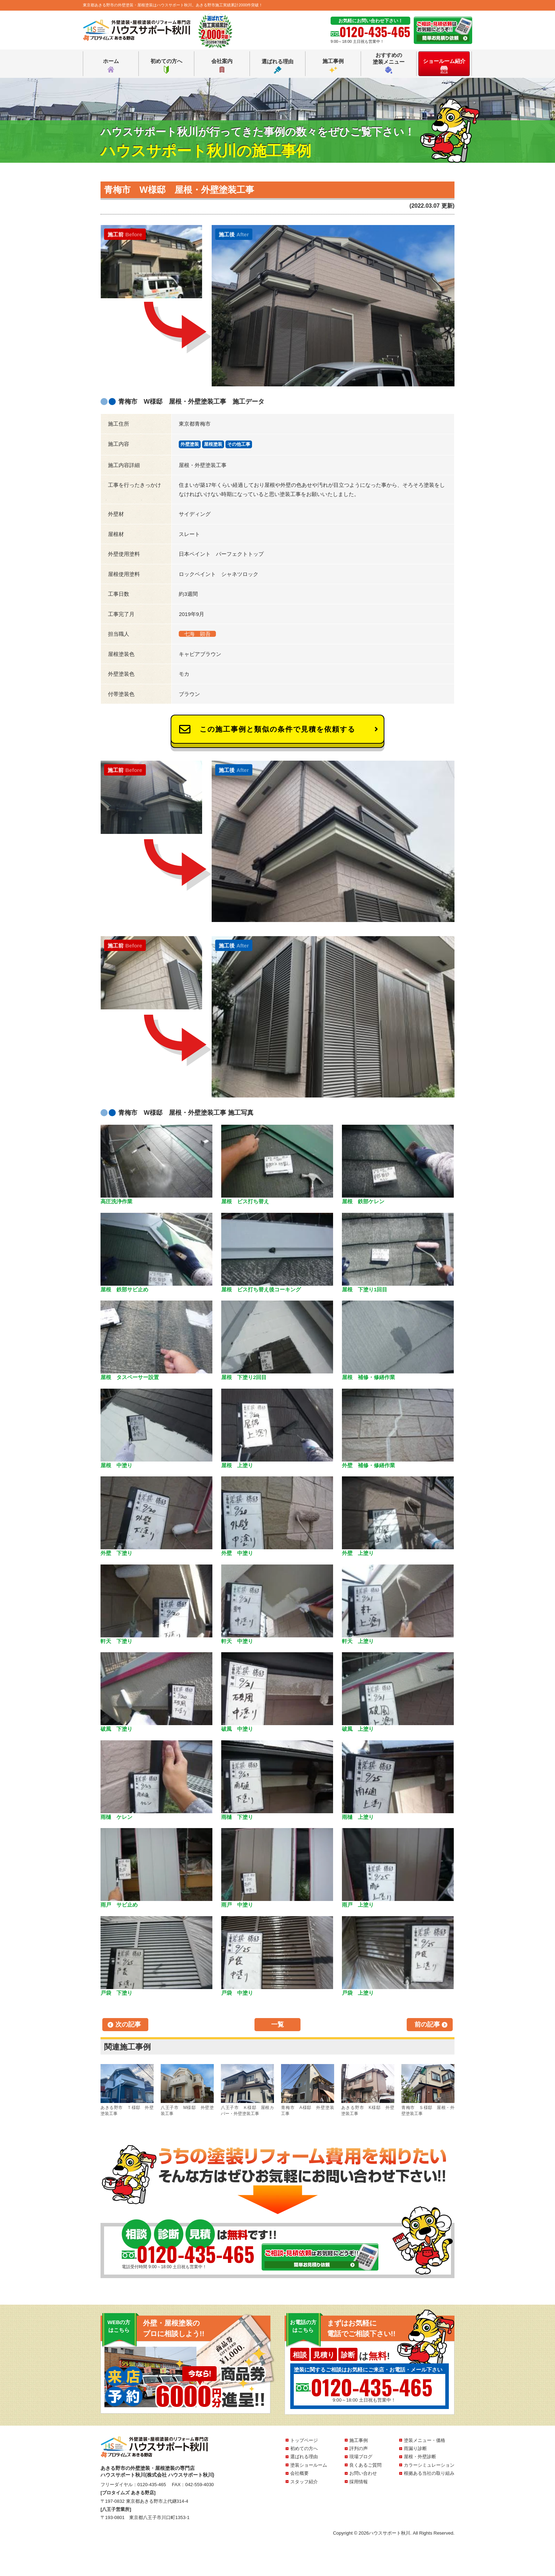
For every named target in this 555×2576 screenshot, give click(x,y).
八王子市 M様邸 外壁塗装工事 (187, 2090)
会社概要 (299, 2473)
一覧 (277, 2024)
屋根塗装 (213, 444)
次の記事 (128, 2024)
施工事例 (333, 66)
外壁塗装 (190, 444)
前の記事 (427, 2024)
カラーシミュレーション (429, 2465)
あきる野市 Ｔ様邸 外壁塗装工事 (127, 2090)
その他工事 (238, 444)
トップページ (304, 2440)
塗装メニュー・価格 (424, 2440)
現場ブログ (360, 2456)
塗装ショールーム (308, 2465)
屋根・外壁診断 (420, 2456)
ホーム (111, 66)
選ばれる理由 (277, 66)
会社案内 (222, 66)
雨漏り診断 (415, 2448)
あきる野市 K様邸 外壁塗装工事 (367, 2090)
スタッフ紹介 (304, 2481)
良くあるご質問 (365, 2465)
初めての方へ (166, 66)
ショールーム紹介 (444, 65)
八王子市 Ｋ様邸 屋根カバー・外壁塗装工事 (247, 2090)
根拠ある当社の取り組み (429, 2473)
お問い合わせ (363, 2473)
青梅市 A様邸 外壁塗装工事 (307, 2090)
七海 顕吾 (197, 634)
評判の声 (358, 2448)
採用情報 (358, 2481)
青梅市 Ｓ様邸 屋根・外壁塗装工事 (427, 2090)
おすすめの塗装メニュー (389, 63)
